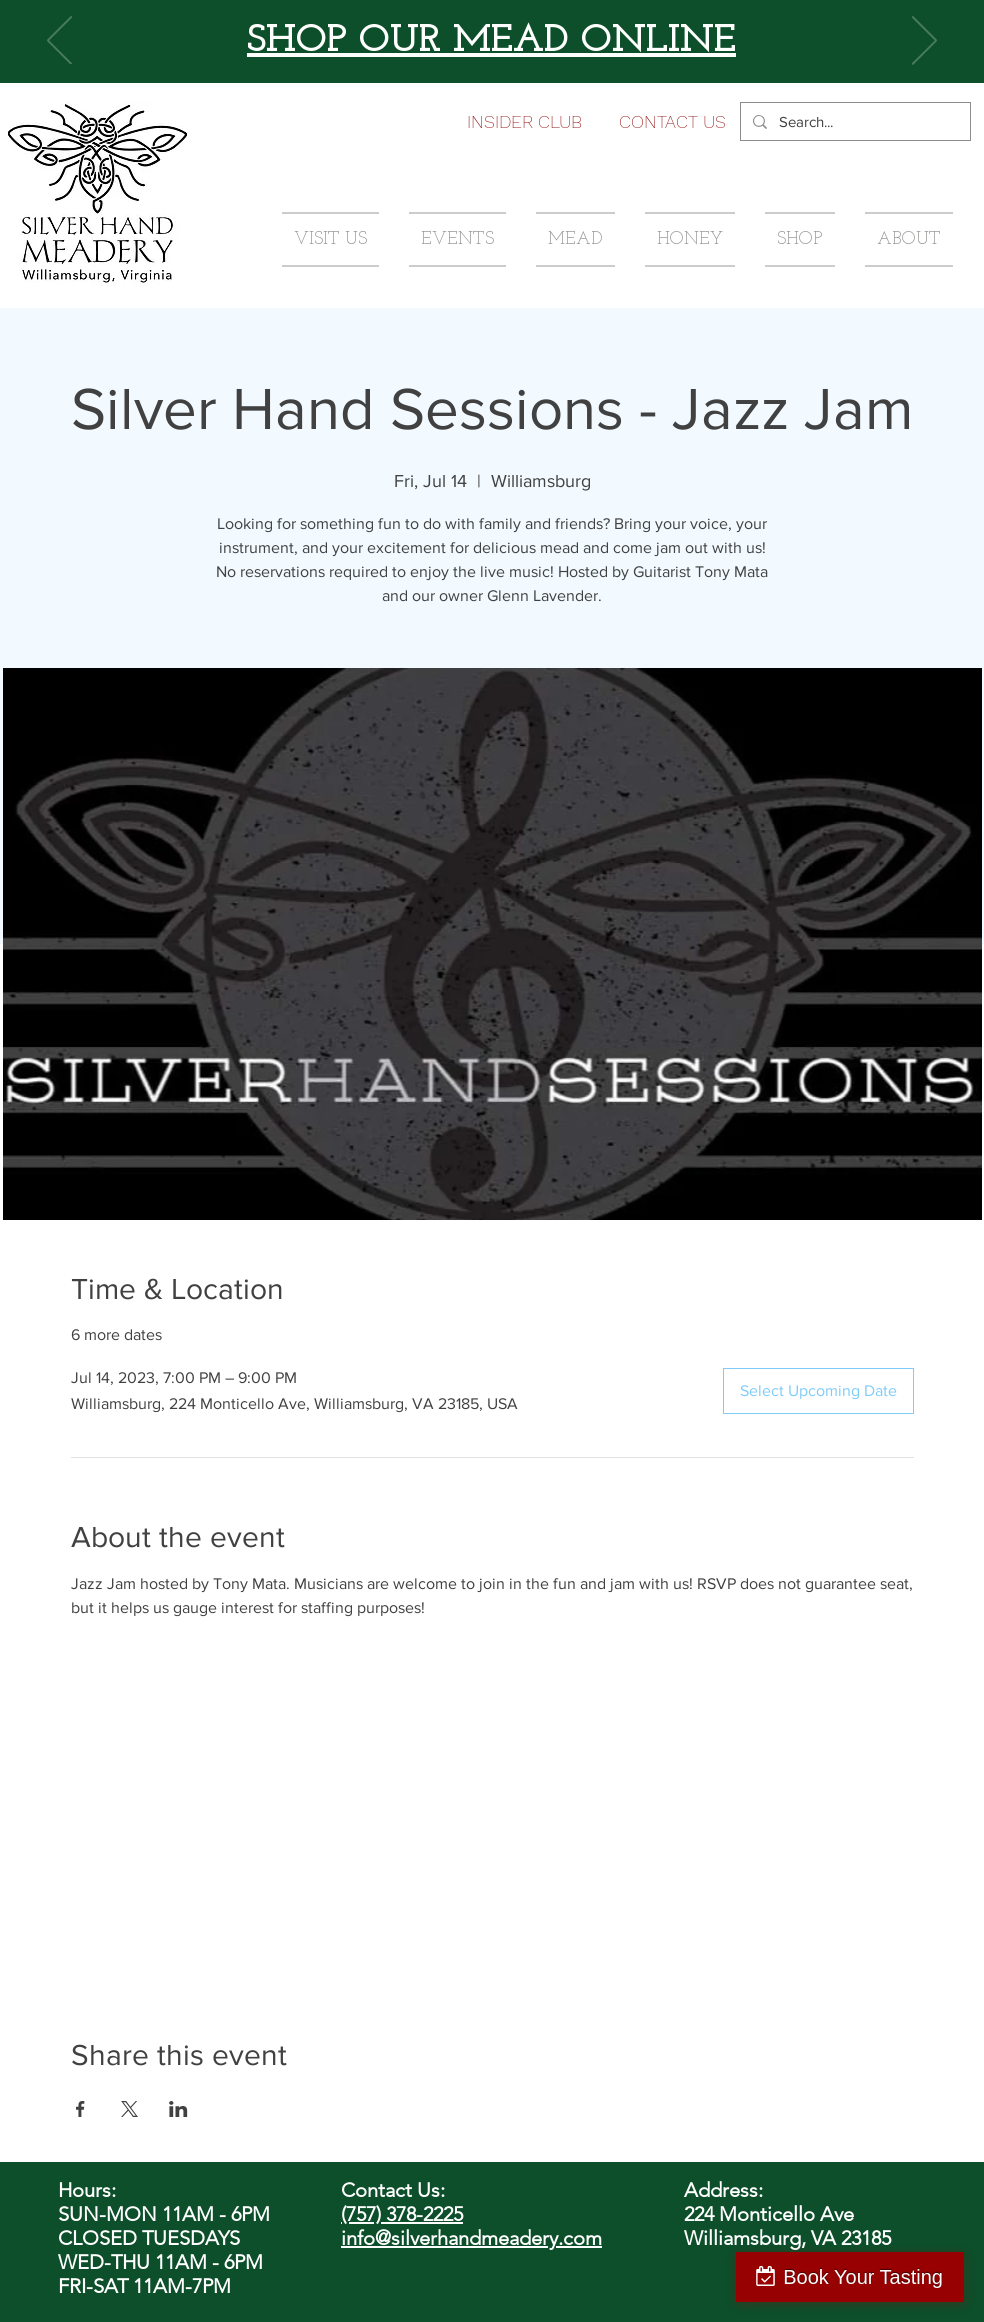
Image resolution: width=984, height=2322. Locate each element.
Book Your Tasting (863, 2277)
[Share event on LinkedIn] (178, 2109)
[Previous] (59, 42)
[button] (672, 122)
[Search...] (853, 121)
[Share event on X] (129, 2109)
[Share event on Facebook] (80, 2109)
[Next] (924, 42)
